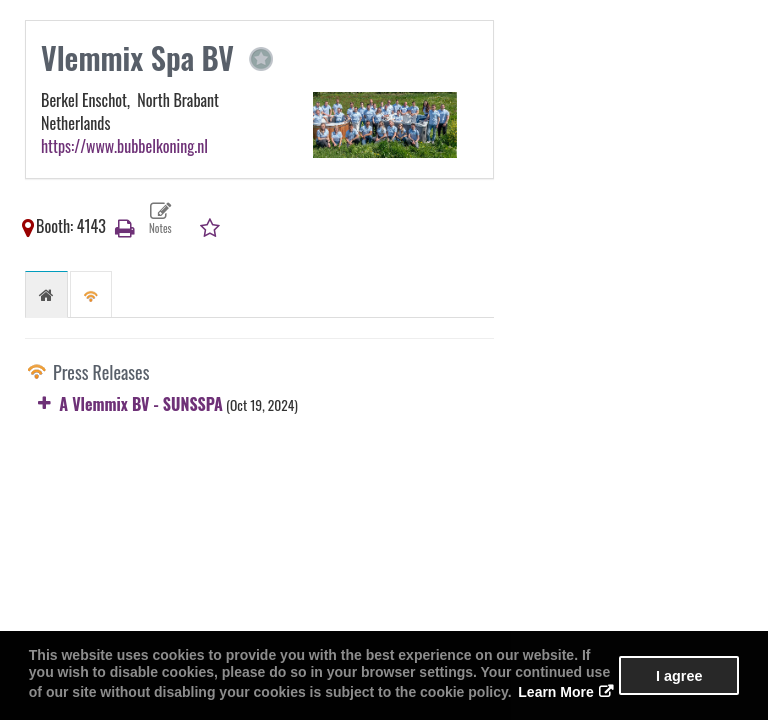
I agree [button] (679, 676)
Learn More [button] (555, 692)
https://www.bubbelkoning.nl (124, 146)
